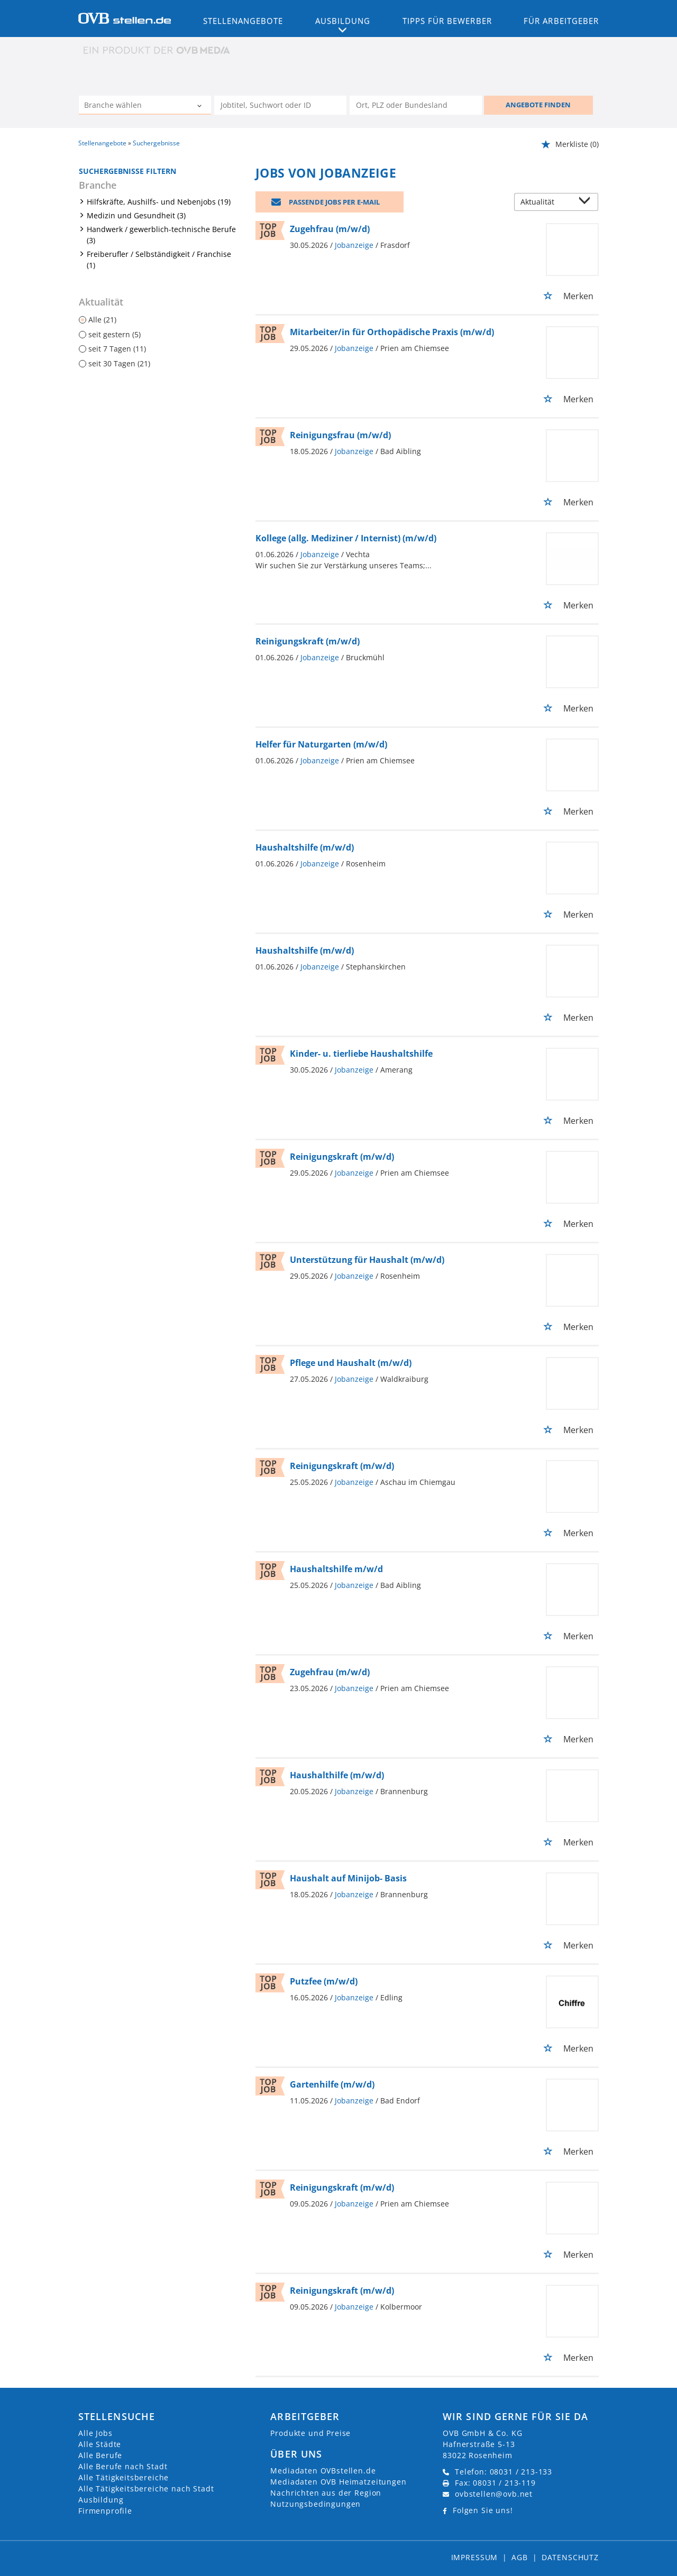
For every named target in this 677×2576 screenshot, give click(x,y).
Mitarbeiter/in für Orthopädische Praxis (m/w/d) (392, 332)
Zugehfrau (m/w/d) (330, 229)
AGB (519, 2557)
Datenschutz (570, 2557)
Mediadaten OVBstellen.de (323, 2471)
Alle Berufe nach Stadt (122, 2466)
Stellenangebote (243, 20)
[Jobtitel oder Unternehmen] (280, 105)
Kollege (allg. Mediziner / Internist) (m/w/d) (345, 538)
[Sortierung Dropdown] (587, 202)
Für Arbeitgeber (561, 20)
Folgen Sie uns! (483, 2510)
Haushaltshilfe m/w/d (336, 1569)
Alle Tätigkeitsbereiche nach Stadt (146, 2488)
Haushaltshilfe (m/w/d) (304, 847)
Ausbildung (100, 2500)
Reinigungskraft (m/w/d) (307, 641)
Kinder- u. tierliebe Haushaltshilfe (361, 1053)
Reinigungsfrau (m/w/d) (340, 435)
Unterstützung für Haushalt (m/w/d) (367, 1260)
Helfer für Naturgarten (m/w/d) (321, 744)
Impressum (474, 2557)
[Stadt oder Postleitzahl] (416, 105)
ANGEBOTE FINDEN (538, 104)
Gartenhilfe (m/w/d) (332, 2084)
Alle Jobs (95, 2433)
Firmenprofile (105, 2511)
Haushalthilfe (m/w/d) (337, 1775)
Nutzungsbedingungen (315, 2504)
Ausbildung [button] (343, 20)
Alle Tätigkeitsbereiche (123, 2477)
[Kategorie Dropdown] (200, 106)
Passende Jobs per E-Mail (334, 202)
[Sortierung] (546, 202)
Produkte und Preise (310, 2433)
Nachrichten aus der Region (325, 2493)
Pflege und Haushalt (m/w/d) (350, 1363)
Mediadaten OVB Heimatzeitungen (338, 2482)
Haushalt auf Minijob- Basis (348, 1878)
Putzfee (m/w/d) (324, 1981)
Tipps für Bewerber (447, 20)
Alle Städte (99, 2444)
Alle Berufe (100, 2455)
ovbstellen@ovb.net (494, 2494)
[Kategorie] (134, 106)
